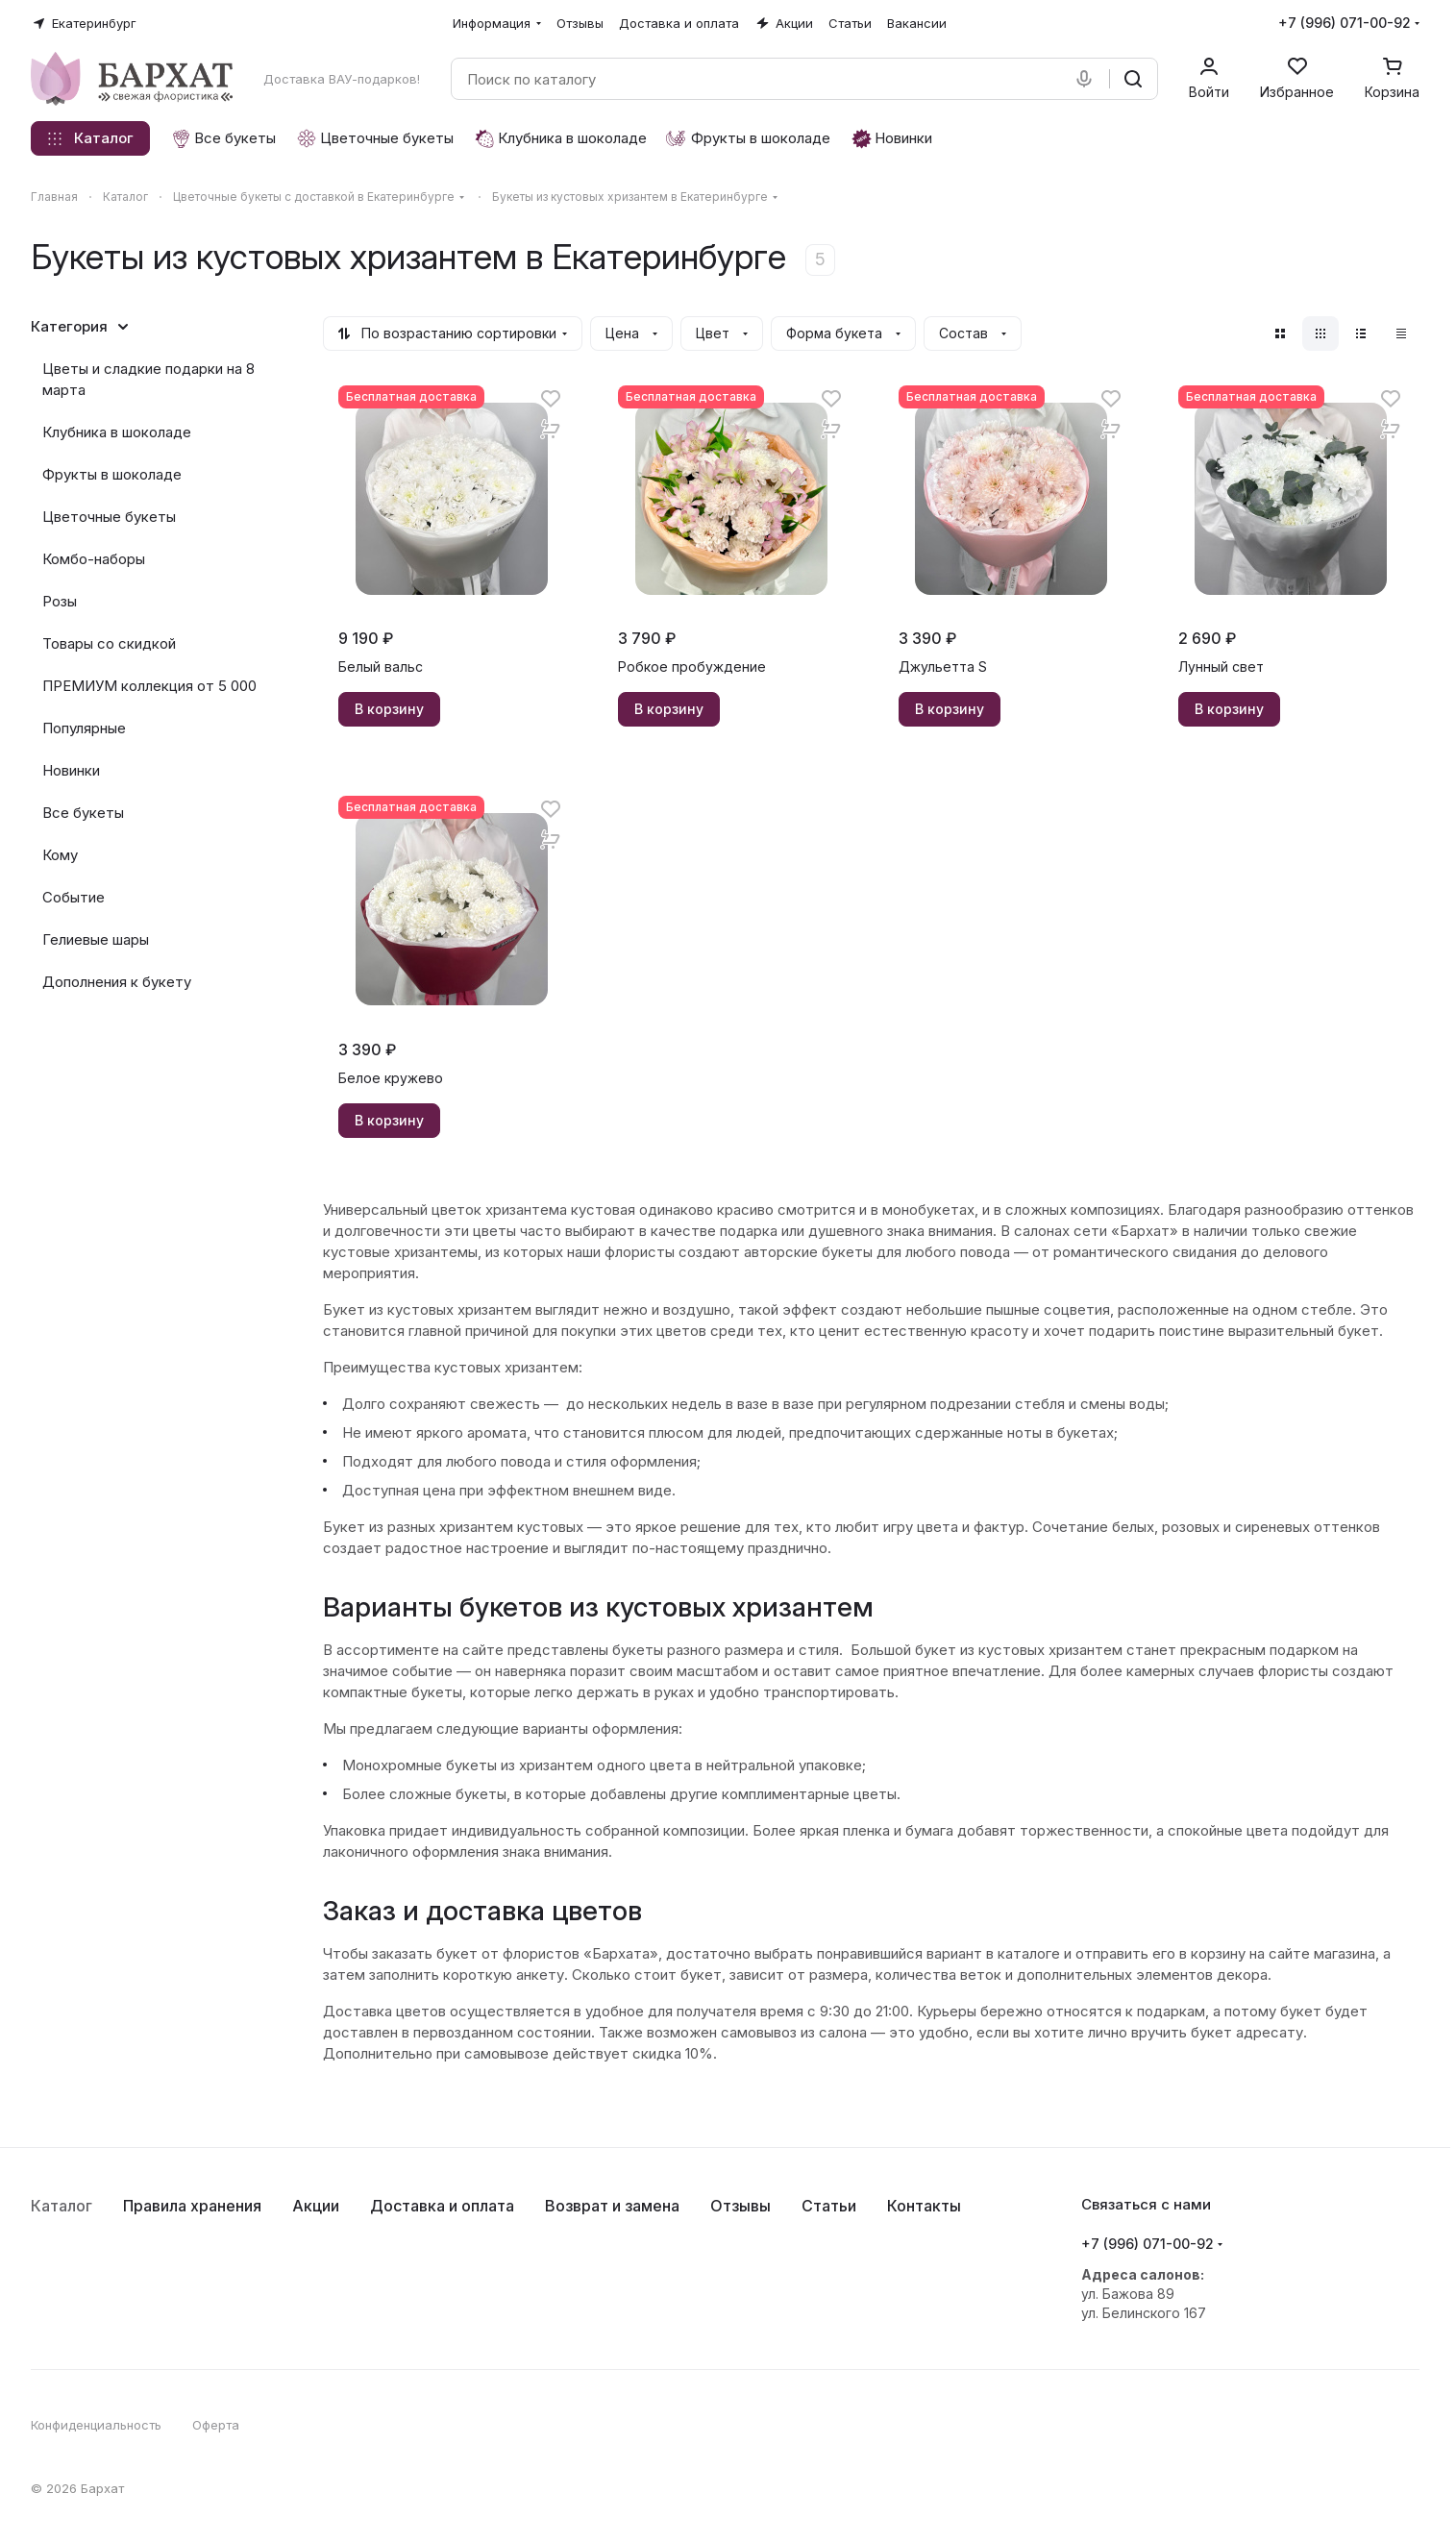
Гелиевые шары (95, 939)
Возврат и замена (612, 2205)
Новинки (71, 770)
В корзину (389, 709)
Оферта (215, 2424)
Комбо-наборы (93, 559)
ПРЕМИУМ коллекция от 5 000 (149, 686)
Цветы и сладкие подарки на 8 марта (148, 379)
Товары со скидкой (109, 643)
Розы (59, 601)
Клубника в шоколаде (116, 432)
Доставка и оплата (442, 2205)
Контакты (924, 2205)
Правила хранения (192, 2205)
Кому (60, 855)
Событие (73, 897)
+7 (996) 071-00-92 (1344, 22)
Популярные (84, 728)
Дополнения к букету (116, 982)
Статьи (829, 2205)
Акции (315, 2205)
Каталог (61, 2205)
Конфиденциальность (96, 2424)
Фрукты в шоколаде (112, 474)
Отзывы (740, 2205)
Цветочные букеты (109, 516)
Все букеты (83, 812)
